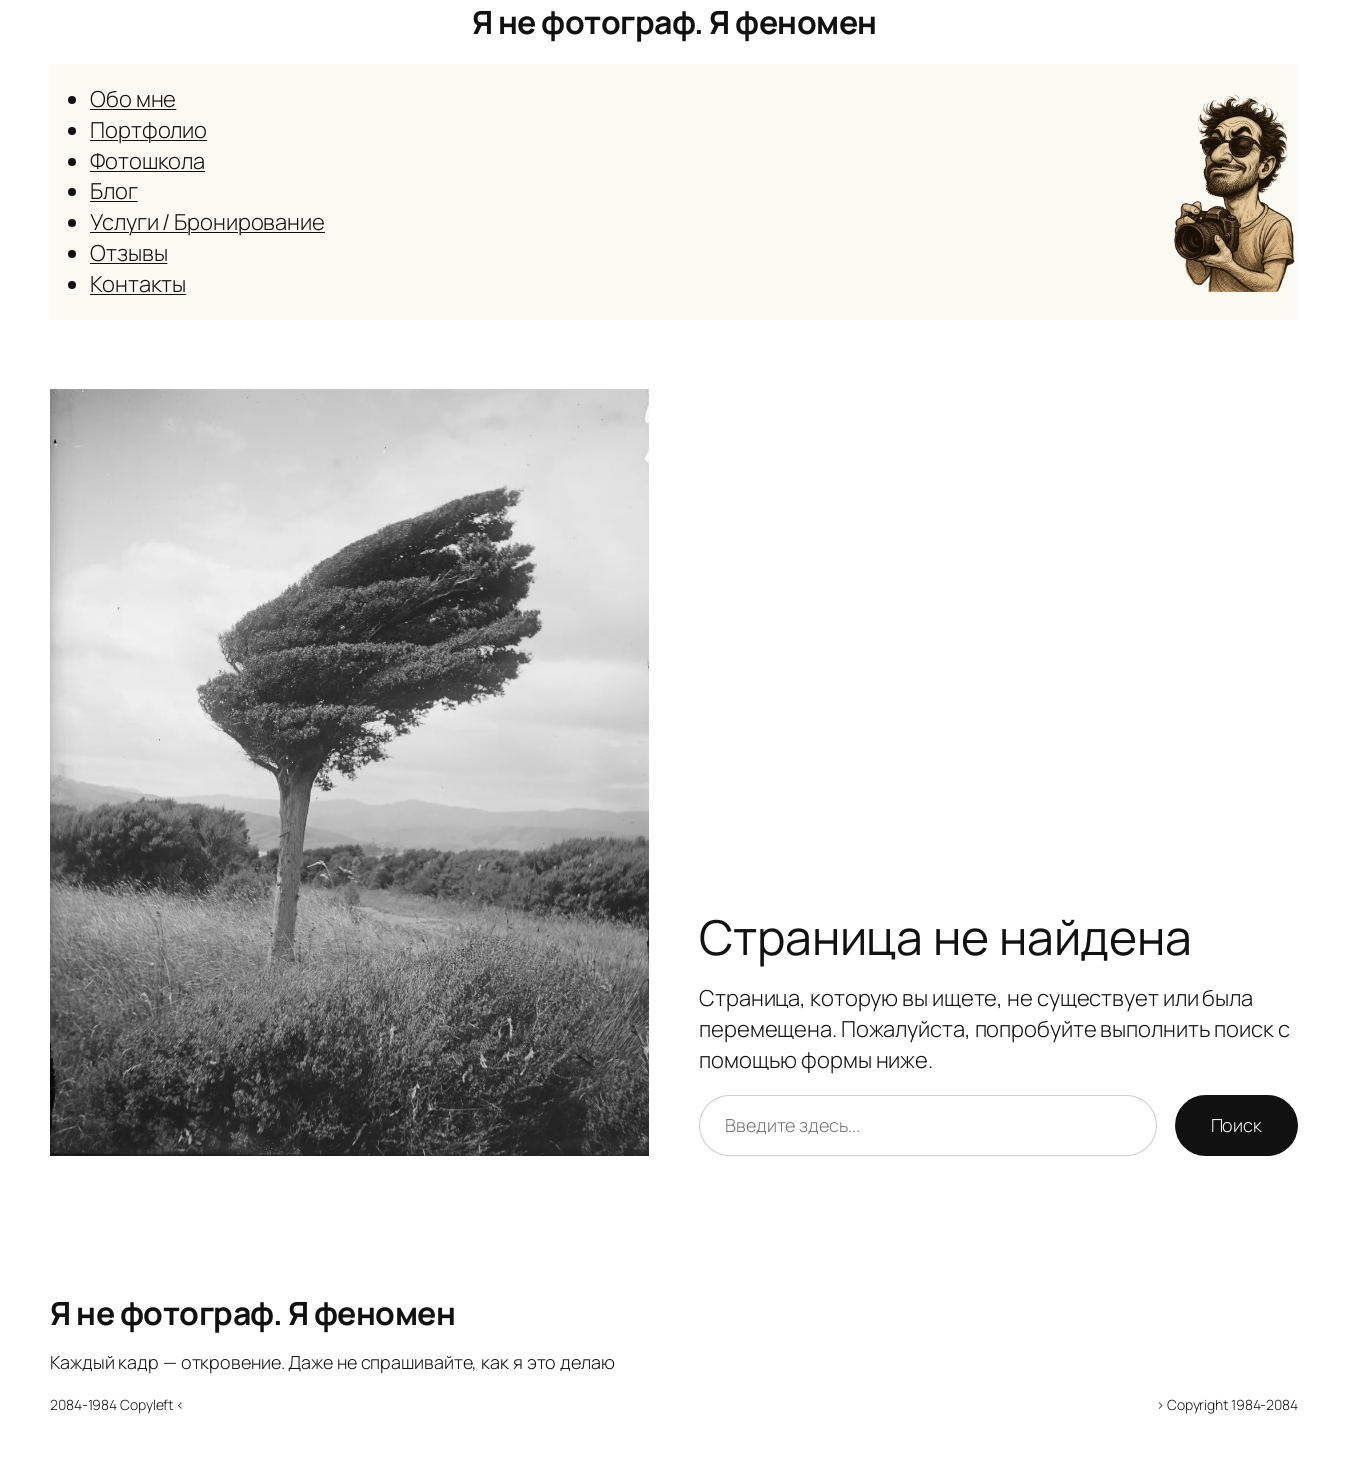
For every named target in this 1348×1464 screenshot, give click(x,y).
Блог (114, 191)
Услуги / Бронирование (207, 222)
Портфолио (148, 130)
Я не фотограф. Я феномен (674, 22)
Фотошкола (147, 161)
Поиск (1237, 1125)
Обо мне (133, 99)
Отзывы (128, 253)
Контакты (138, 284)
